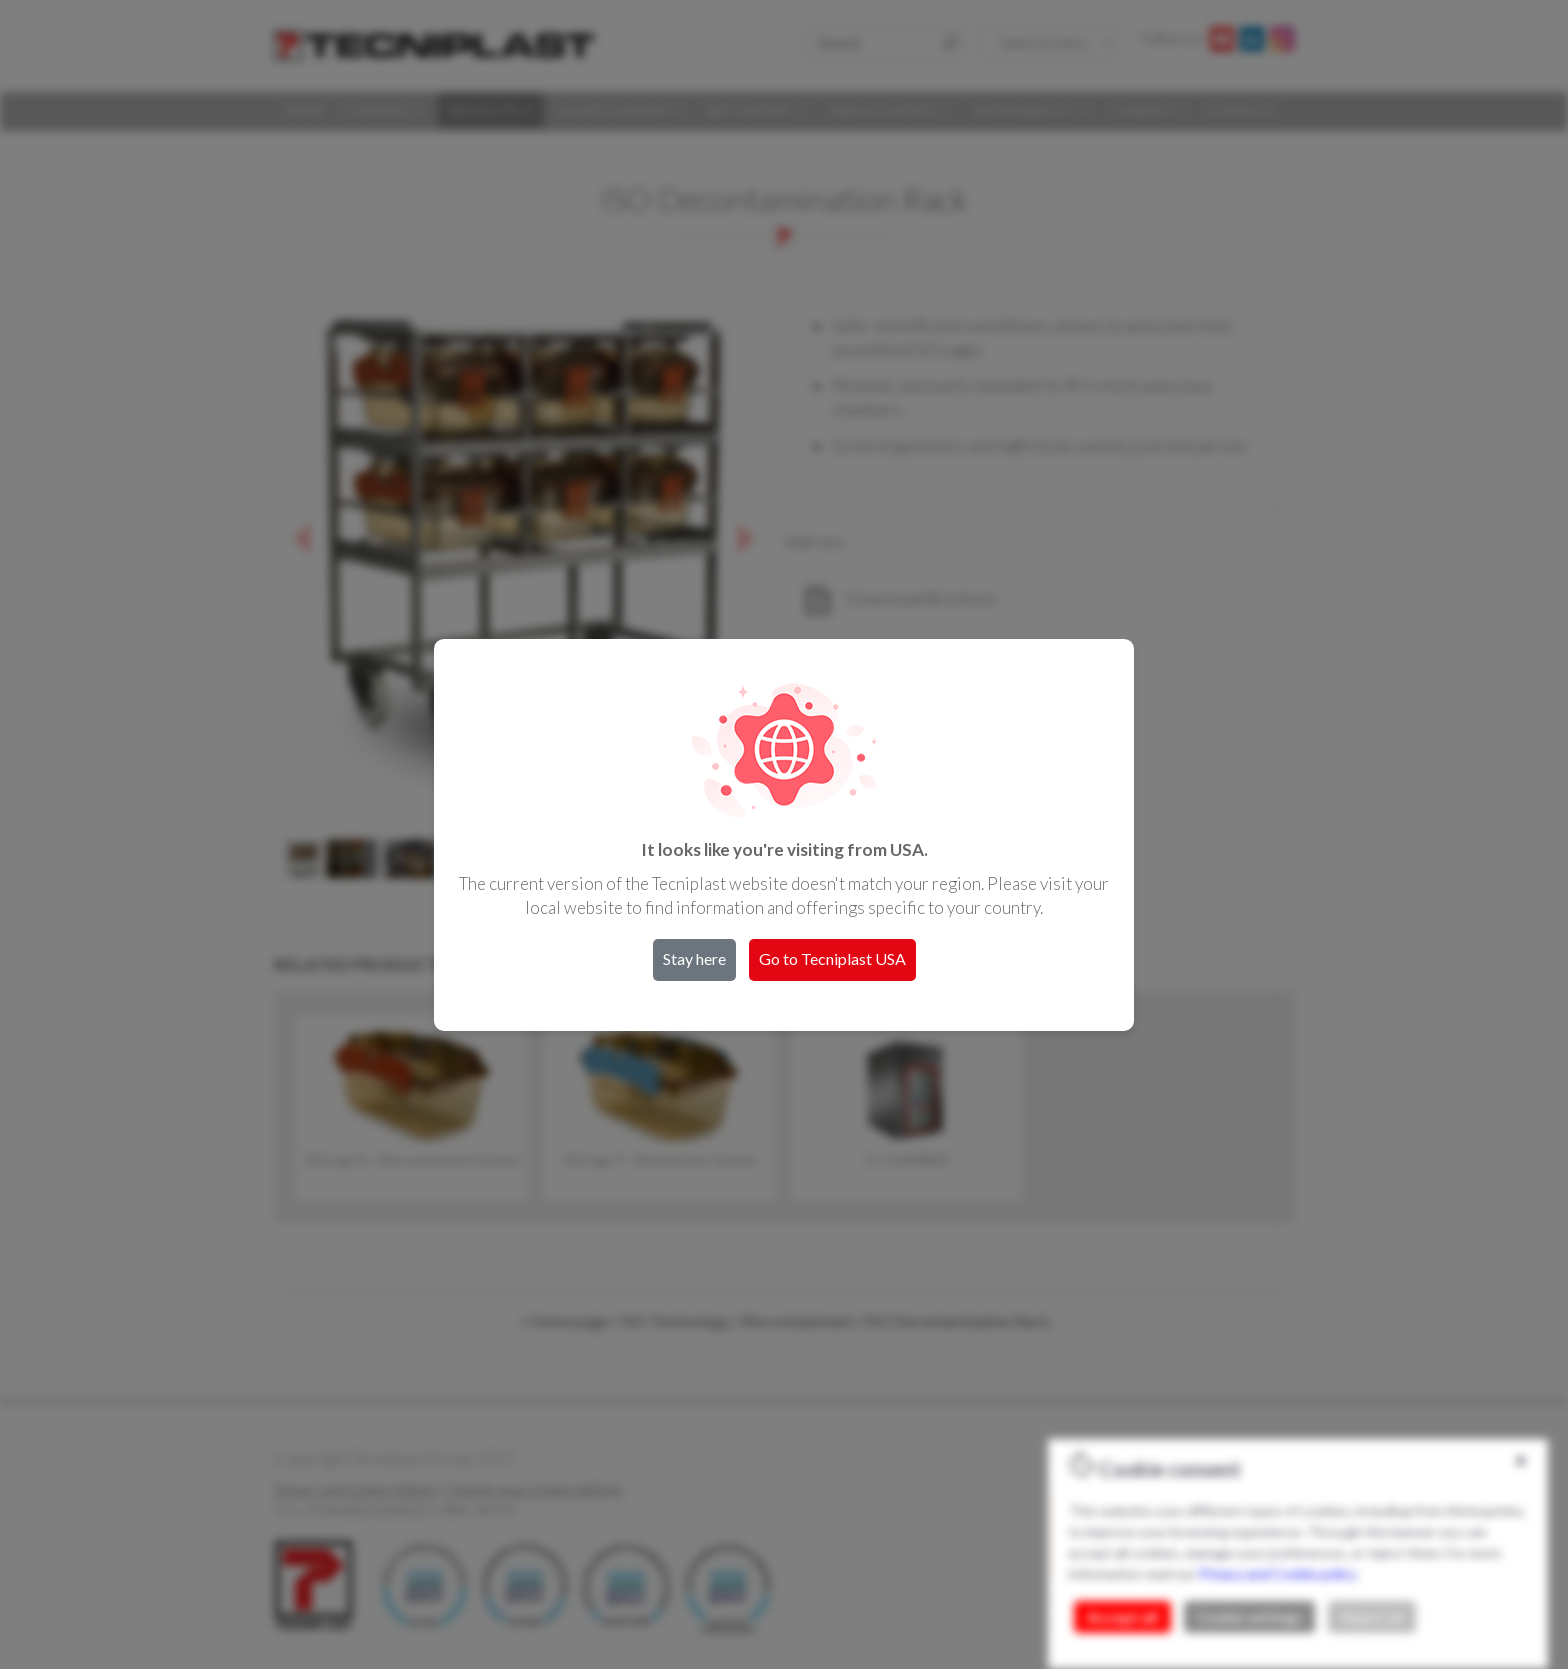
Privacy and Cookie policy (1277, 1573)
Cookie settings (1249, 1617)
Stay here (694, 958)
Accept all (1122, 1617)
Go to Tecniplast (832, 958)
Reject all (1372, 1617)
